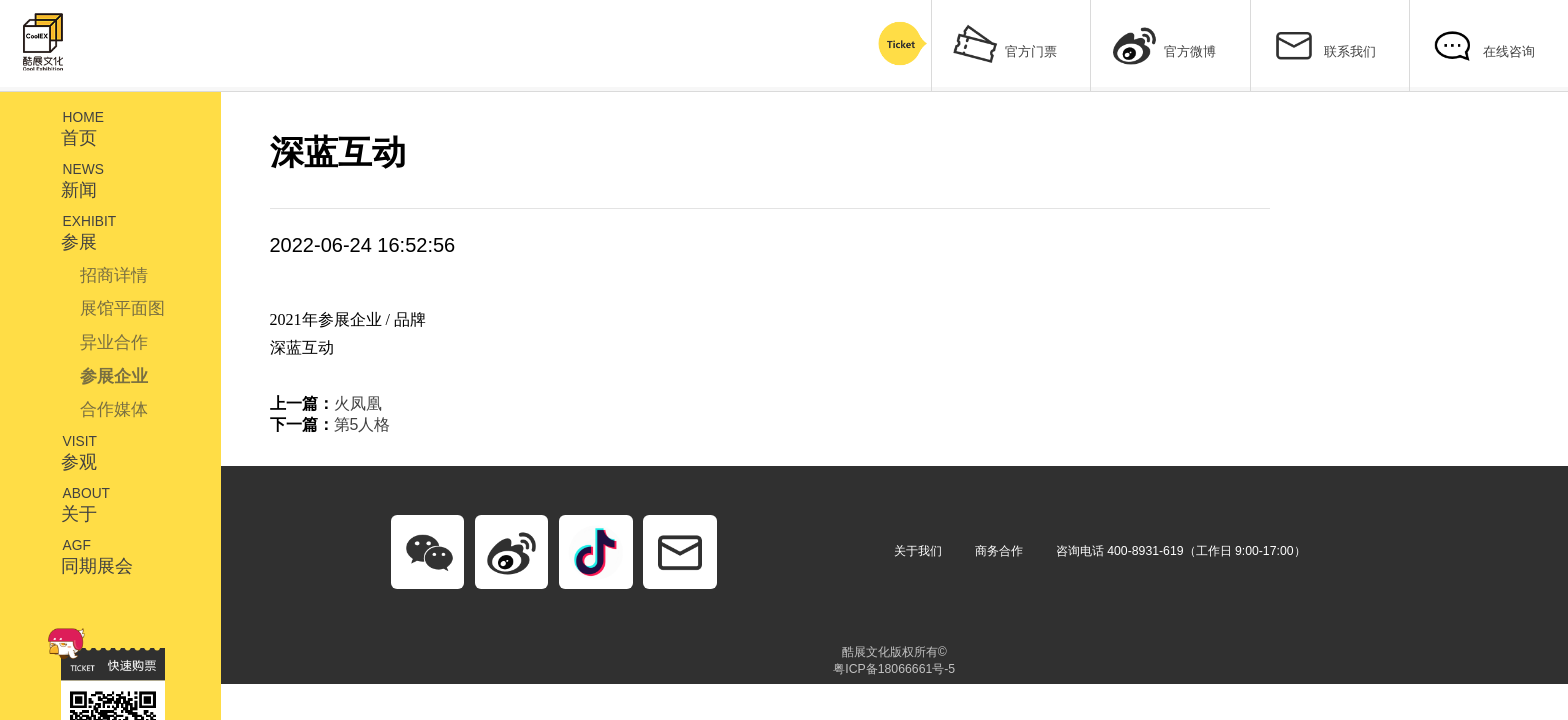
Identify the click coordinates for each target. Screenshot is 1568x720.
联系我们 (1324, 43)
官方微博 (1165, 43)
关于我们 (918, 551)
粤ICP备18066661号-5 (894, 669)
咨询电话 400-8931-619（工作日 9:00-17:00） (1181, 551)
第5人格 (362, 424)
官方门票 (1005, 43)
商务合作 (999, 551)
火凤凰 (358, 403)
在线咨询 (1483, 43)
